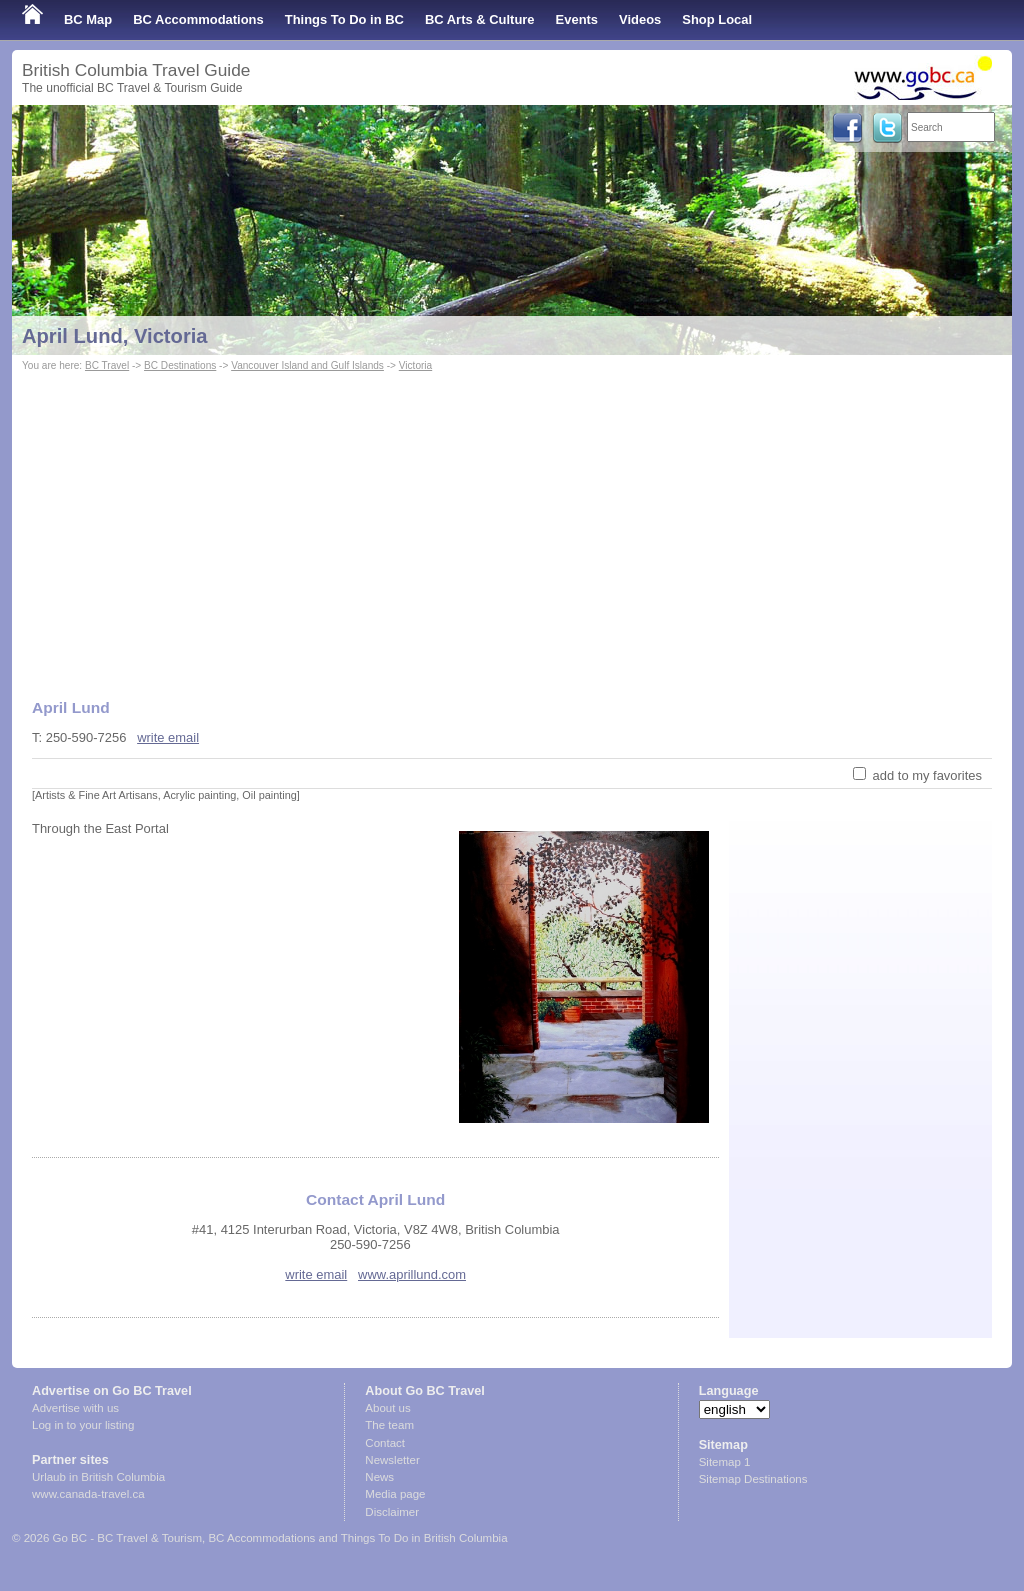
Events (577, 19)
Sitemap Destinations (753, 1479)
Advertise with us (75, 1408)
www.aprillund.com (412, 1274)
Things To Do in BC (344, 19)
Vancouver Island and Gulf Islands (307, 365)
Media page (395, 1494)
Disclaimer (392, 1512)
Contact (385, 1443)
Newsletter (392, 1460)
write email (168, 737)
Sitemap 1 (725, 1462)
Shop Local (717, 19)
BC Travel (107, 365)
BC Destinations (180, 365)
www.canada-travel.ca (88, 1494)
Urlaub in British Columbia (98, 1477)
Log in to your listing (83, 1425)
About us (387, 1408)
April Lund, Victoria (115, 336)
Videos (640, 19)
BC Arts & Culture (480, 19)
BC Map (88, 19)
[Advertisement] (512, 526)
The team (389, 1425)
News (379, 1477)
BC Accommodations (198, 19)
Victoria (415, 365)
